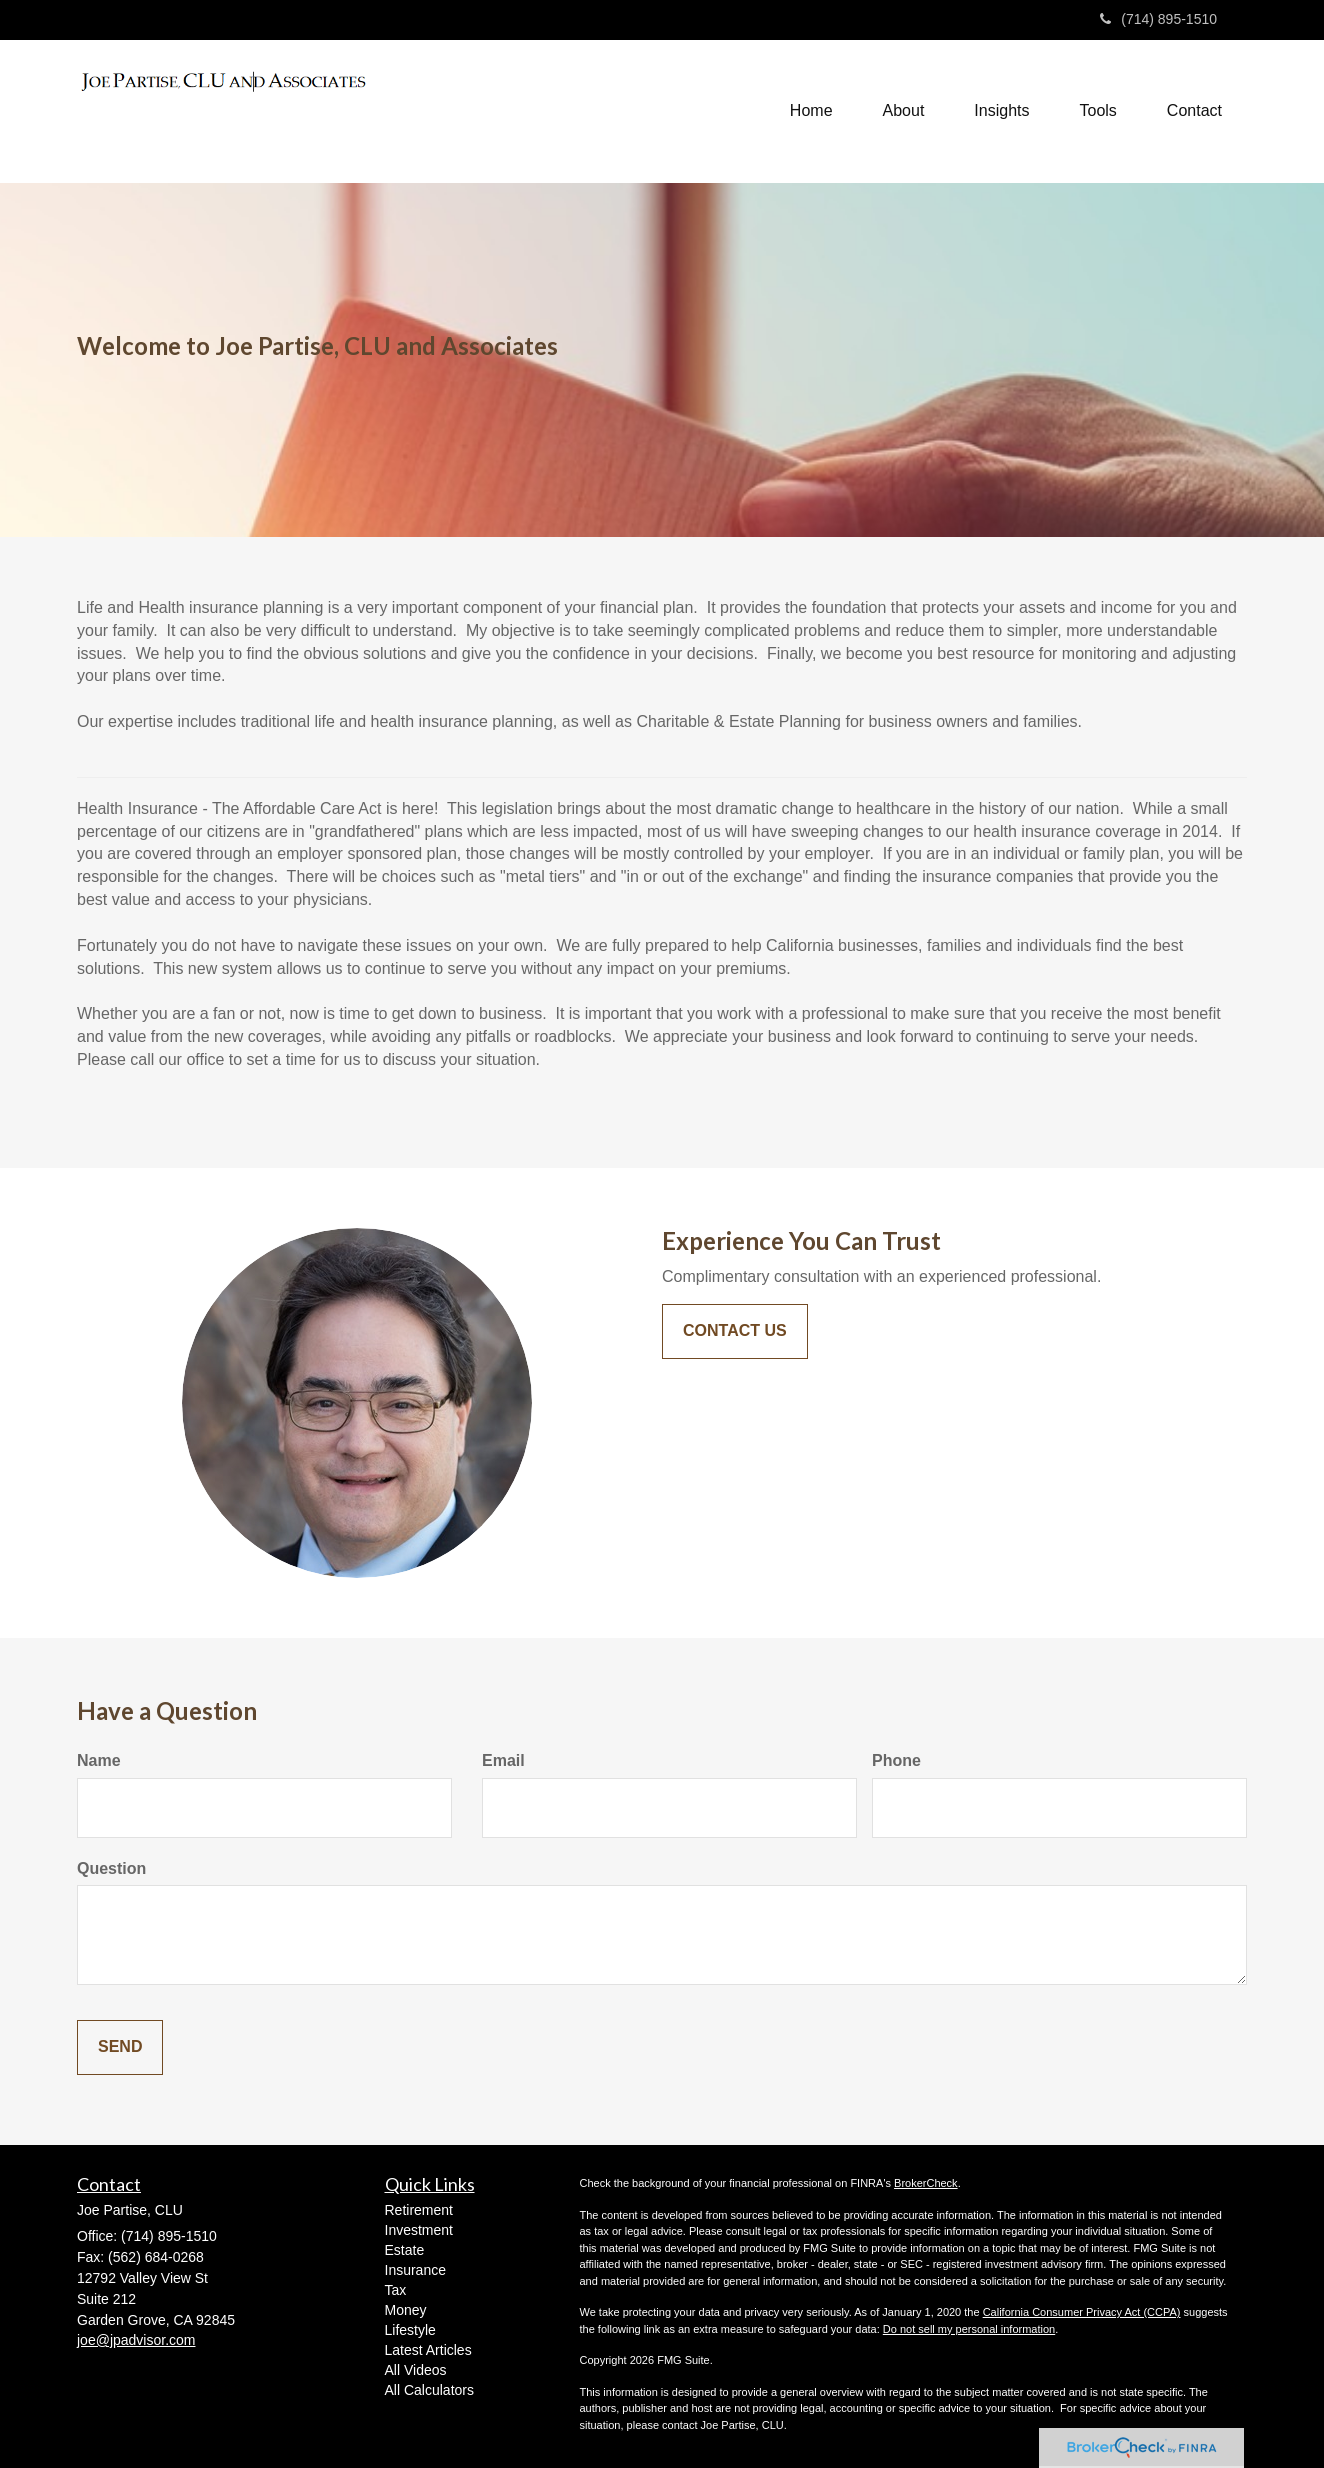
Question (111, 1868)
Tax (396, 2290)
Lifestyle (410, 2330)
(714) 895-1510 (1158, 19)
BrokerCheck (926, 2183)
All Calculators (429, 2390)
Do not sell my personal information (969, 2329)
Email (503, 1760)
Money (406, 2310)
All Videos (416, 2370)
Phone (896, 1760)
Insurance (415, 2270)
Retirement (419, 2210)
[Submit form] (120, 2047)
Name (99, 1760)
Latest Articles (428, 2350)
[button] (904, 111)
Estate (405, 2250)
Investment (419, 2230)
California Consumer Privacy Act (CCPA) (1082, 2312)
